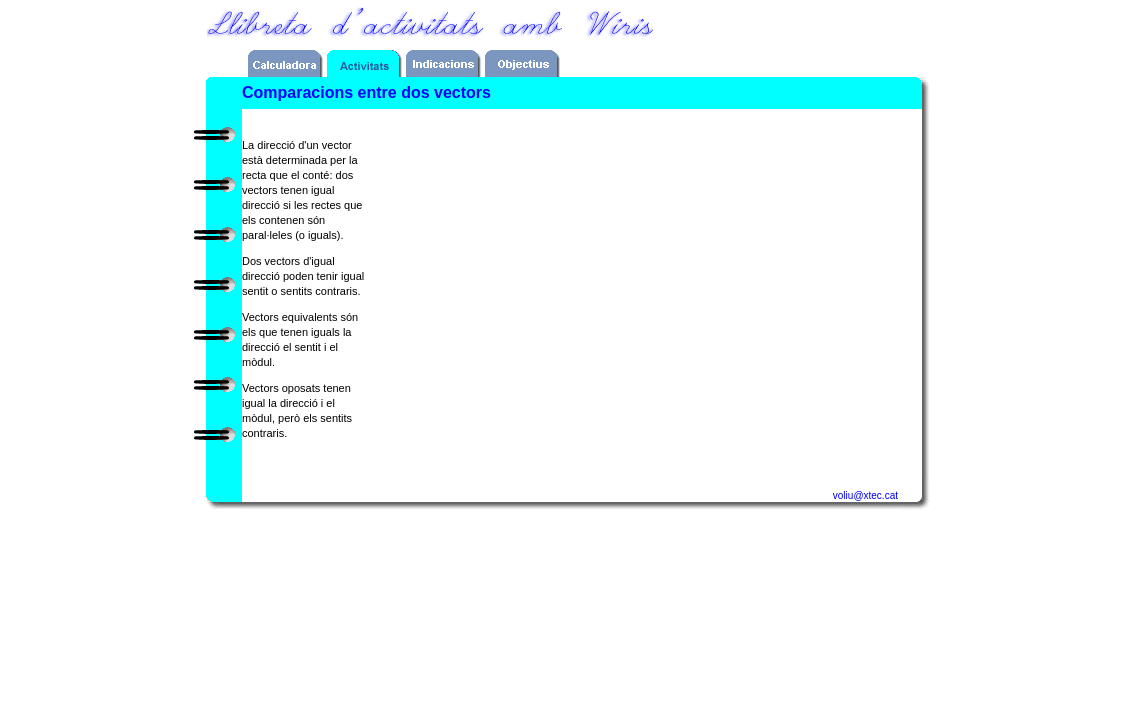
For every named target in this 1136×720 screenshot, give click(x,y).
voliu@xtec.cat (865, 495)
